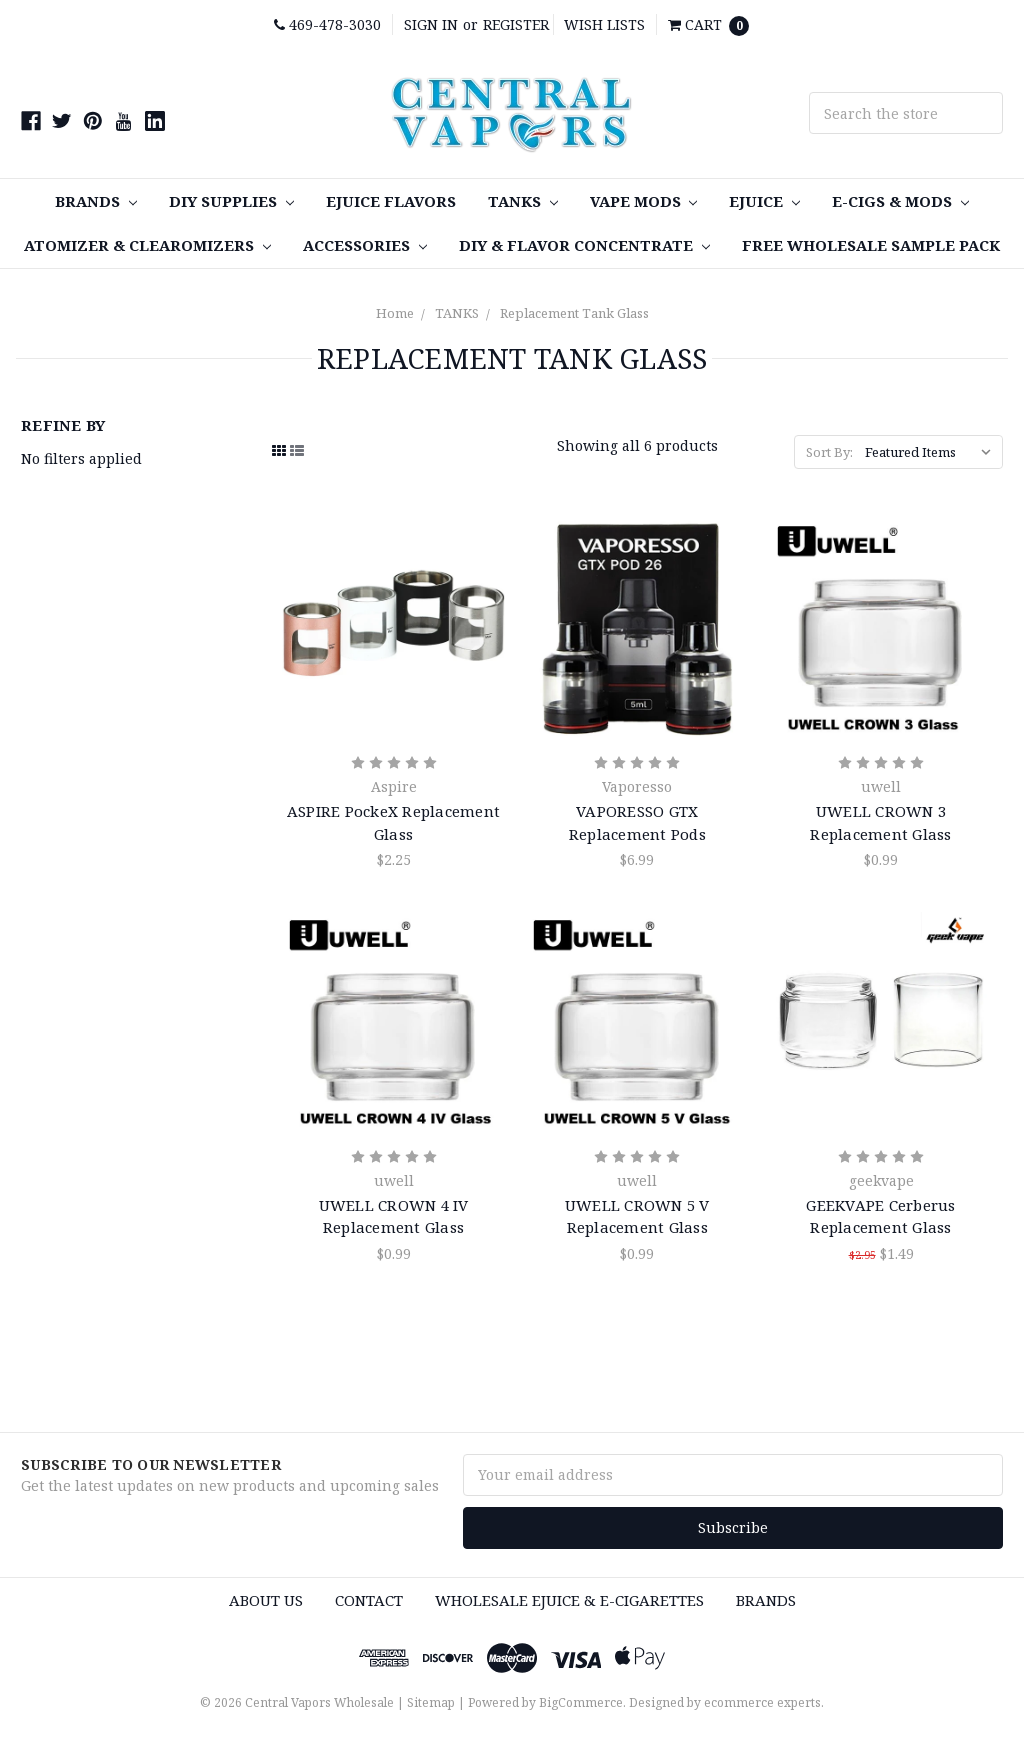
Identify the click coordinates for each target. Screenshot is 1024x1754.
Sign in (431, 24)
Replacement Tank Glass (574, 313)
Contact (369, 1600)
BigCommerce (581, 1702)
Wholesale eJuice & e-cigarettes (569, 1600)
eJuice (764, 201)
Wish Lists (604, 24)
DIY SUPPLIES (231, 201)
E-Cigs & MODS (900, 201)
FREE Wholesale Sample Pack (871, 245)
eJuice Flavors (391, 201)
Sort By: (829, 452)
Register (516, 24)
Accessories (365, 245)
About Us (266, 1600)
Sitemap (431, 1702)
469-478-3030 (327, 24)
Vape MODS (644, 201)
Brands (96, 201)
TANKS (523, 201)
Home (395, 313)
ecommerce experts (762, 1702)
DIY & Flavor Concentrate (584, 245)
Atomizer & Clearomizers (147, 245)
